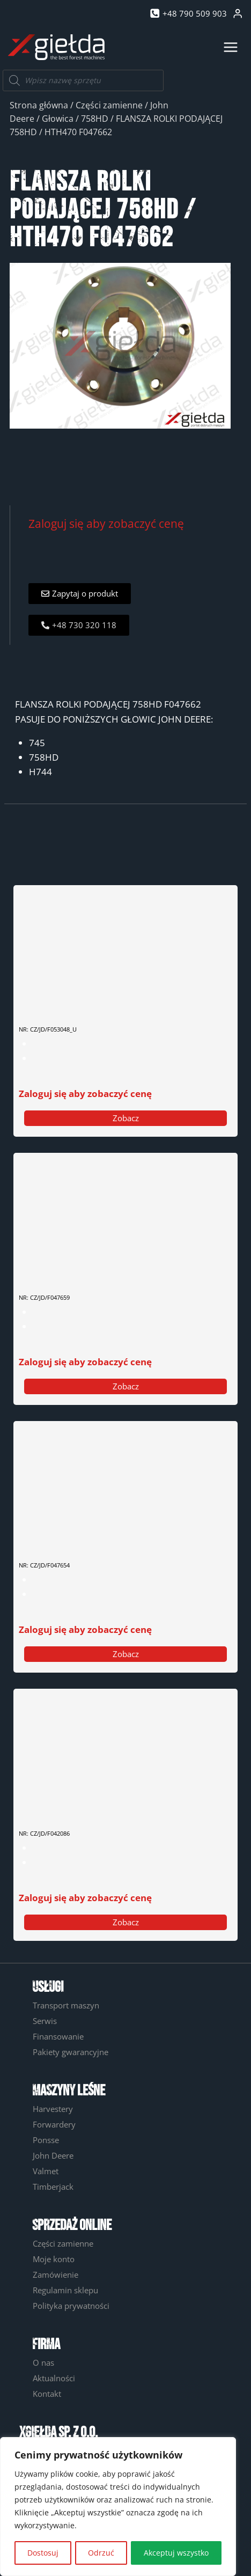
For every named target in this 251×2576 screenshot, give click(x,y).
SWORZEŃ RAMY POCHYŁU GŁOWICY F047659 (99, 1271)
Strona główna (39, 105)
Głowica (57, 118)
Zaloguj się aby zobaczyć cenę (106, 523)
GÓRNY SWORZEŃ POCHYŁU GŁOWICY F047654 (100, 1539)
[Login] (237, 14)
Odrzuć (101, 2553)
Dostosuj (42, 2553)
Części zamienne (109, 105)
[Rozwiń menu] (230, 47)
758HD (94, 118)
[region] (118, 2507)
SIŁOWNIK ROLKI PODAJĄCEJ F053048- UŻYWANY (105, 1003)
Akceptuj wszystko (176, 2553)
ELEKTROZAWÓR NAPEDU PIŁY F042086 (89, 1807)
